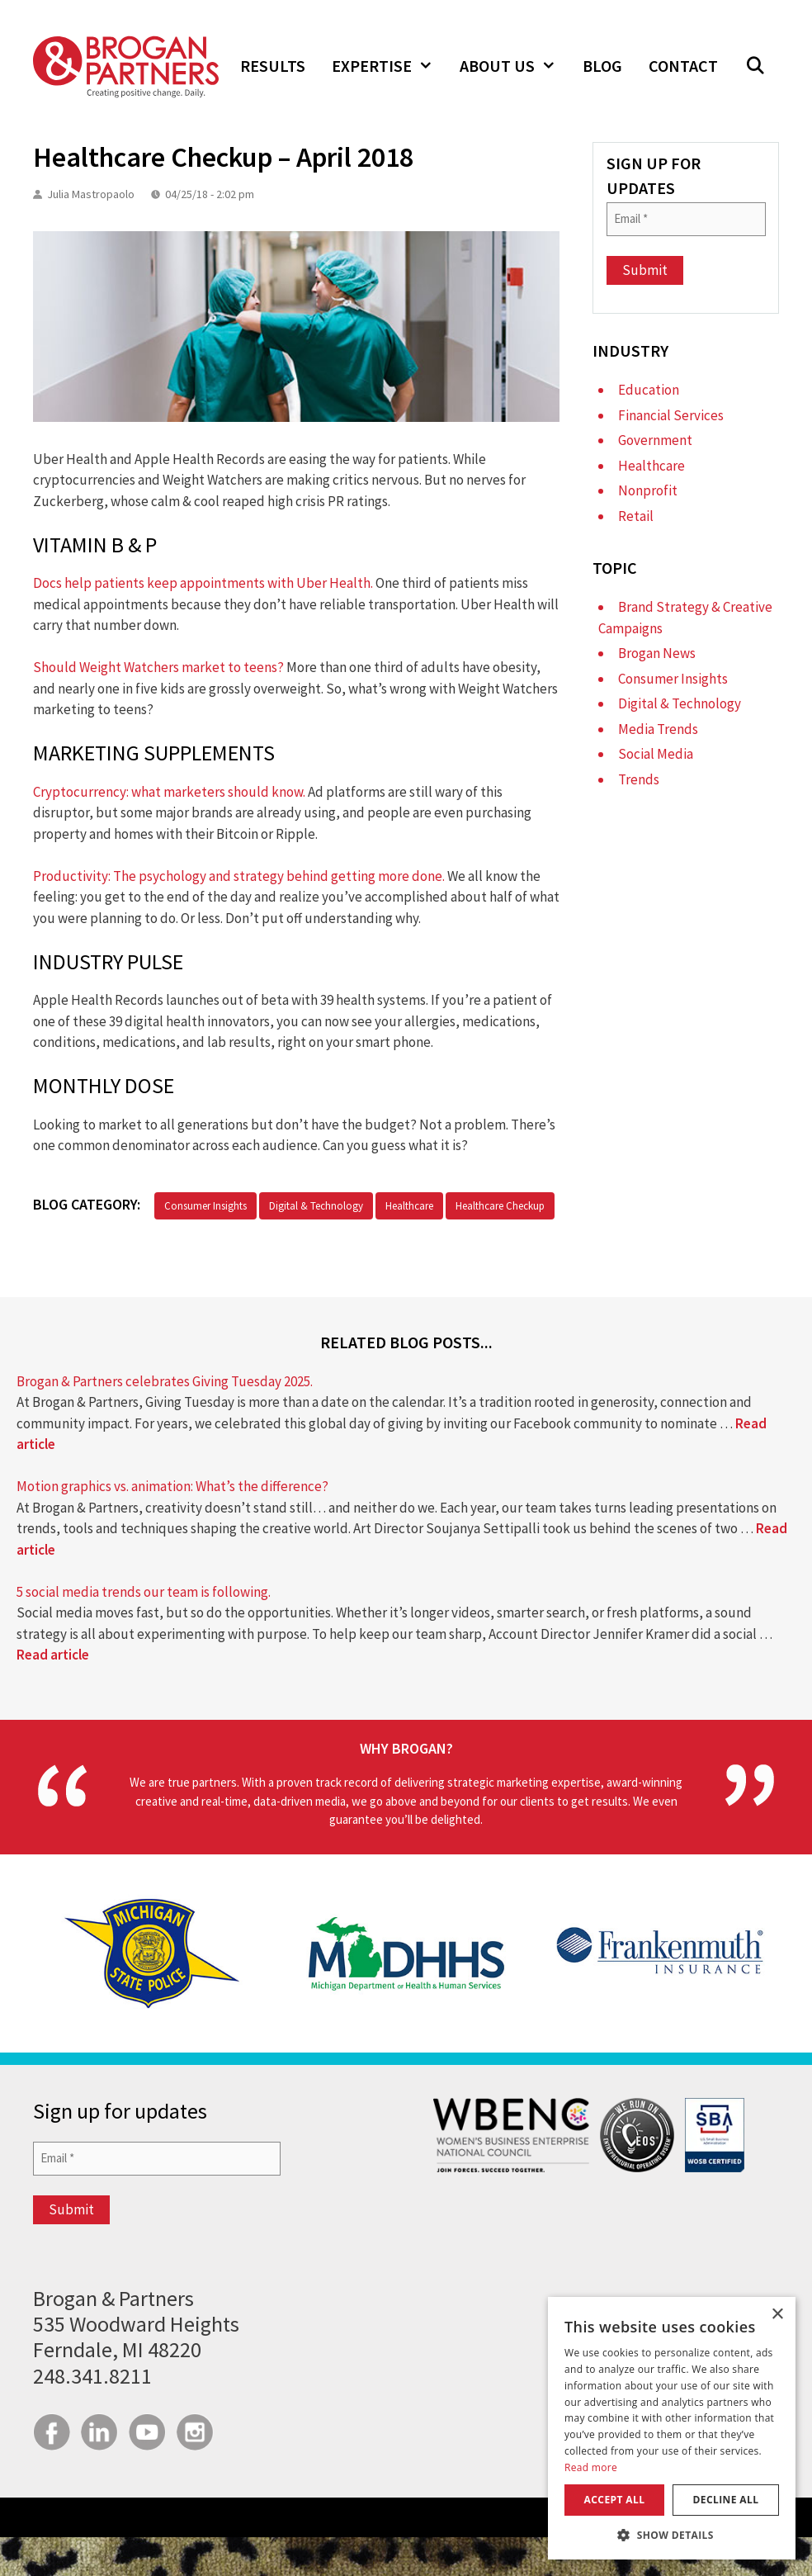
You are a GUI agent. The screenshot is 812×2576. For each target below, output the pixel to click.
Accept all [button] (614, 2500)
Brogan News (657, 653)
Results (272, 65)
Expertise (389, 66)
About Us (514, 66)
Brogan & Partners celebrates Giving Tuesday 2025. (165, 1381)
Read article (53, 1655)
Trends (638, 779)
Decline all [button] (726, 2500)
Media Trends (658, 729)
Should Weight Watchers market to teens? (158, 667)
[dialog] (671, 2428)
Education (648, 390)
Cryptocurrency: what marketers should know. (169, 792)
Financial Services (671, 415)
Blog (602, 65)
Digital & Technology (316, 1206)
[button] (755, 66)
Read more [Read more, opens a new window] (590, 2467)
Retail (636, 516)
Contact (683, 65)
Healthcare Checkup (500, 1206)
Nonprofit (647, 490)
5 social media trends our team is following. (144, 1592)
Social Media (655, 754)
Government (655, 440)
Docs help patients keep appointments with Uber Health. (203, 583)
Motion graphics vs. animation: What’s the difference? (172, 1486)
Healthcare (409, 1206)
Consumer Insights (205, 1206)
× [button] (777, 2314)
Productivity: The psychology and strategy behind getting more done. (239, 876)
